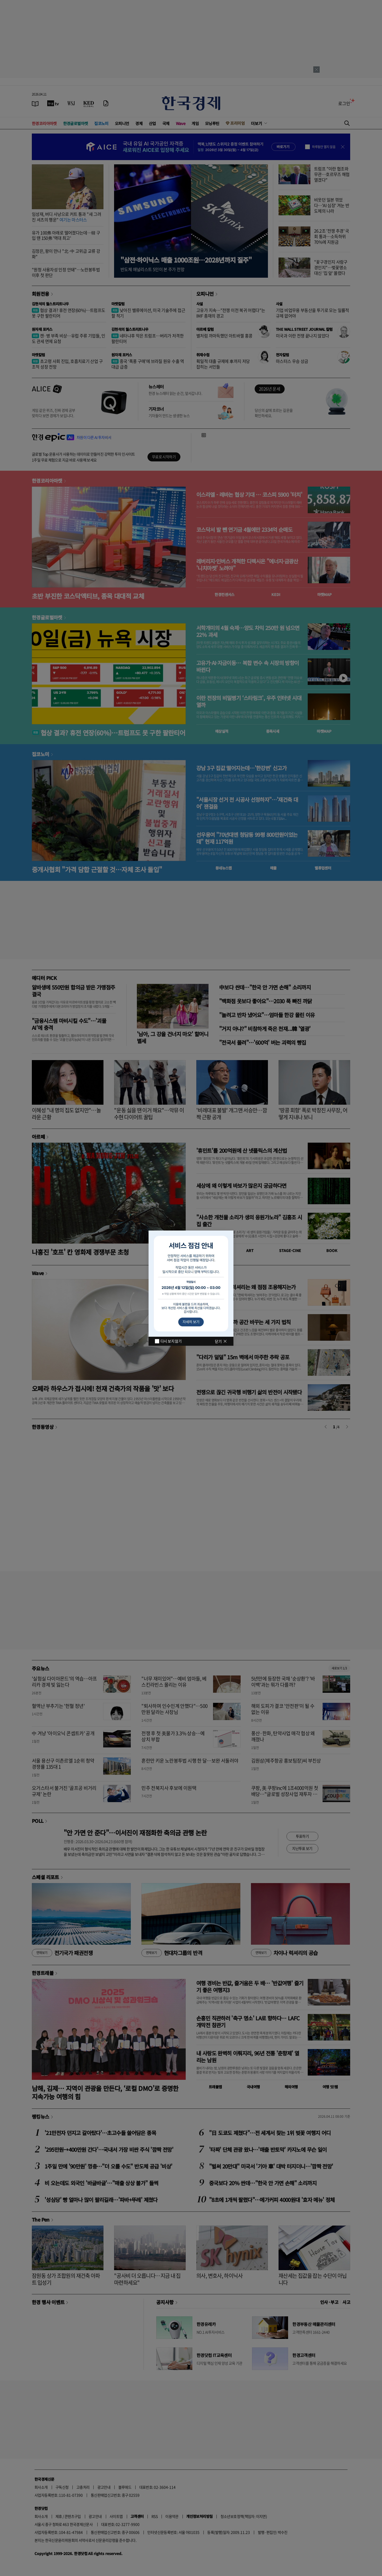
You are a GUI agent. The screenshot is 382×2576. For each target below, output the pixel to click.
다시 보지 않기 (170, 1341)
